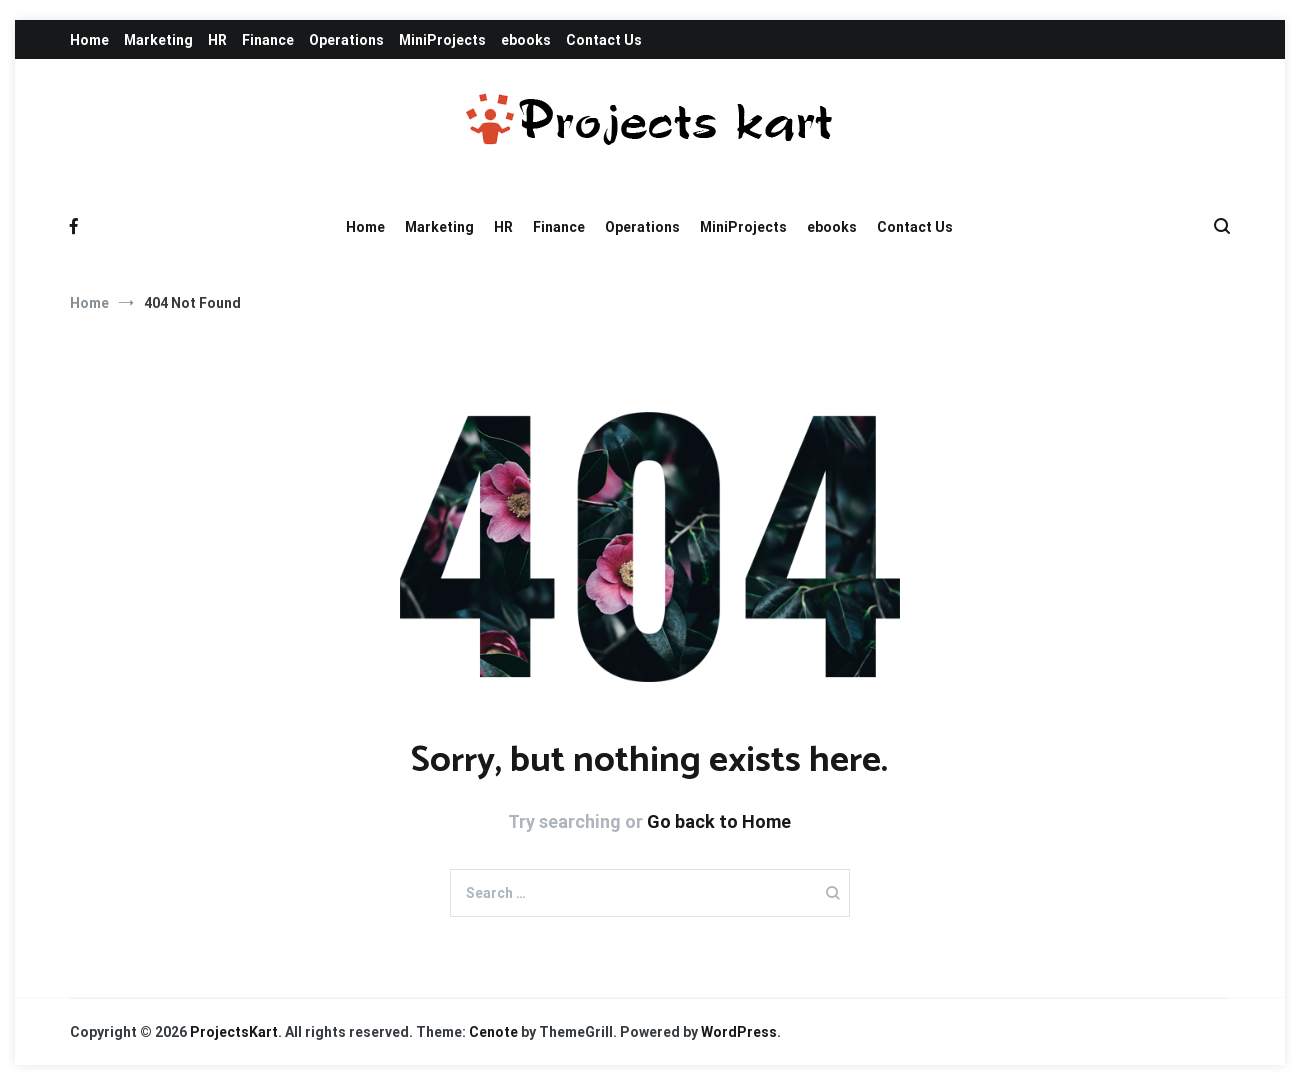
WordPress (739, 1032)
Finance (268, 40)
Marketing (158, 40)
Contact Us (604, 40)
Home (89, 40)
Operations (346, 40)
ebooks (526, 40)
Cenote (493, 1032)
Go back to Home (719, 821)
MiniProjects (442, 40)
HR (217, 40)
